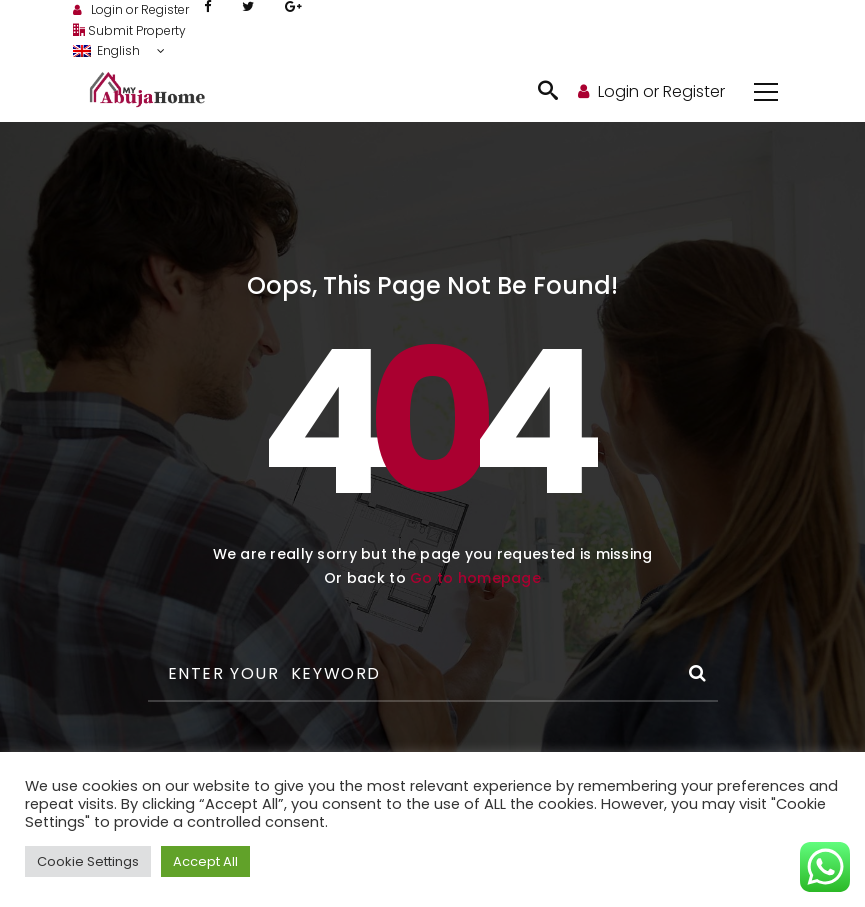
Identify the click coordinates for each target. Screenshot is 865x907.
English (108, 50)
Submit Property (129, 30)
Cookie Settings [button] (88, 861)
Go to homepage (475, 578)
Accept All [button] (205, 861)
